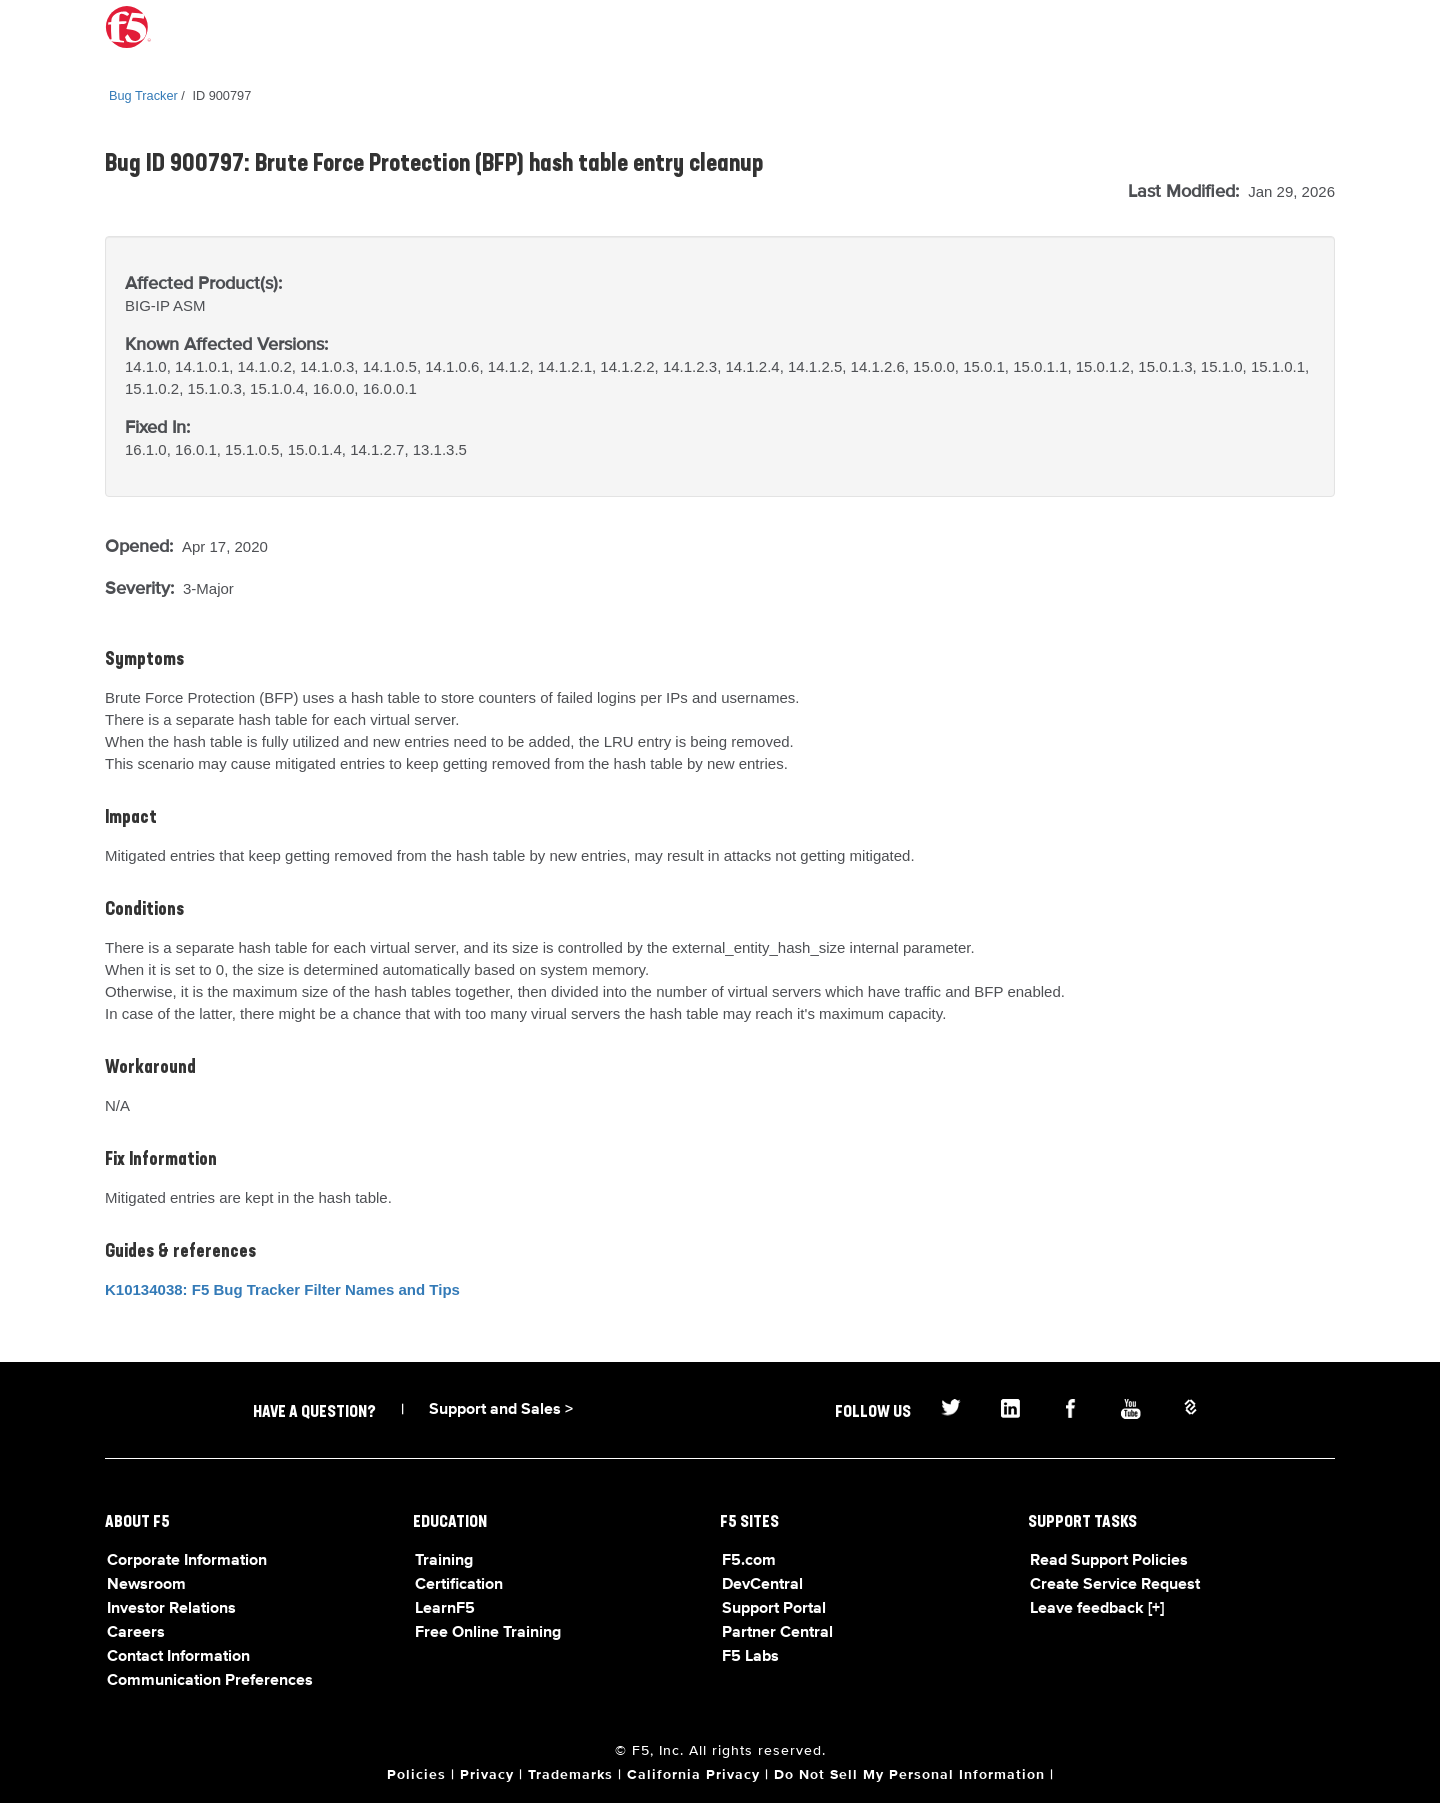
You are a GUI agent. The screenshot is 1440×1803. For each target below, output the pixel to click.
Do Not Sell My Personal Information (909, 1775)
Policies (416, 1775)
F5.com (749, 1561)
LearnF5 (445, 1609)
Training (444, 1561)
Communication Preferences (210, 1681)
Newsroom (146, 1585)
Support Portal (774, 1609)
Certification (459, 1585)
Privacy (487, 1775)
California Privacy (693, 1775)
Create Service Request (1115, 1585)
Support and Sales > (501, 1410)
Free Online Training (488, 1633)
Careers (136, 1633)
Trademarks (570, 1775)
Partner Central (777, 1633)
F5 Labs (750, 1657)
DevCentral (762, 1585)
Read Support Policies (1109, 1561)
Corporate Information (187, 1561)
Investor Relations (171, 1609)
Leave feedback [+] (1097, 1609)
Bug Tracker (143, 95)
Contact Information (178, 1657)
